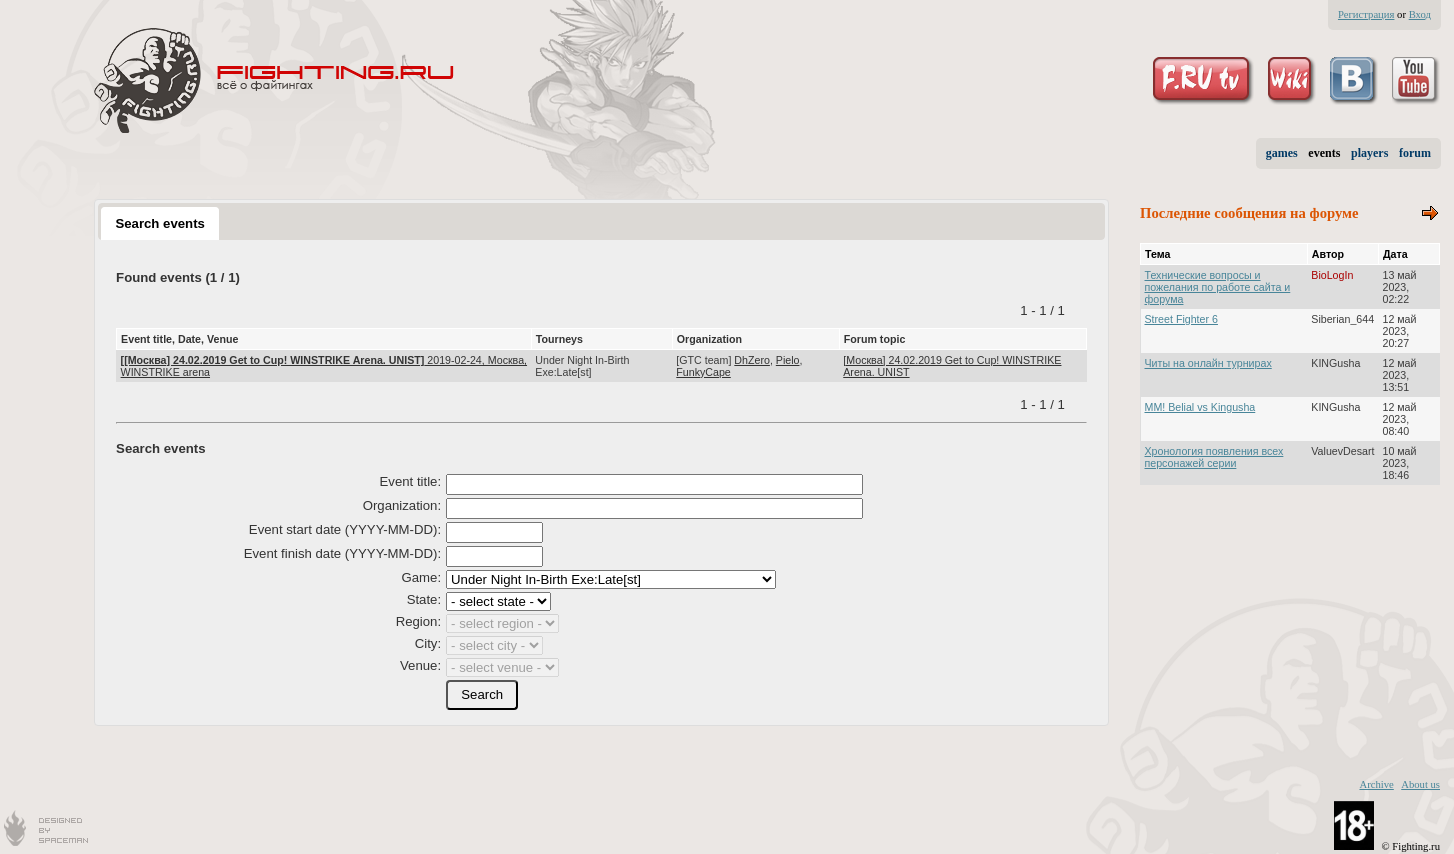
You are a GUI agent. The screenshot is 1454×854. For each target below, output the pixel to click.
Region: (418, 621)
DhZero (752, 360)
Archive (1376, 784)
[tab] (160, 223)
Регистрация (1366, 14)
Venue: (420, 665)
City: (428, 643)
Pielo (788, 360)
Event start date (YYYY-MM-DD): (345, 529)
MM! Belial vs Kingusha (1200, 407)
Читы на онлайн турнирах (1208, 363)
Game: (422, 577)
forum (1415, 153)
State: (424, 599)
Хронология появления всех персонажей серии (1214, 457)
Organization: (402, 505)
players (1369, 153)
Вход (1420, 14)
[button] (482, 695)
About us (1420, 784)
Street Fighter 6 (1181, 319)
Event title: (411, 481)
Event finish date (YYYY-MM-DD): (342, 553)
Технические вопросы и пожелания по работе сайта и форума (1218, 287)
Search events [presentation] (159, 223)
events (1324, 153)
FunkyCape (703, 372)
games (1282, 153)
